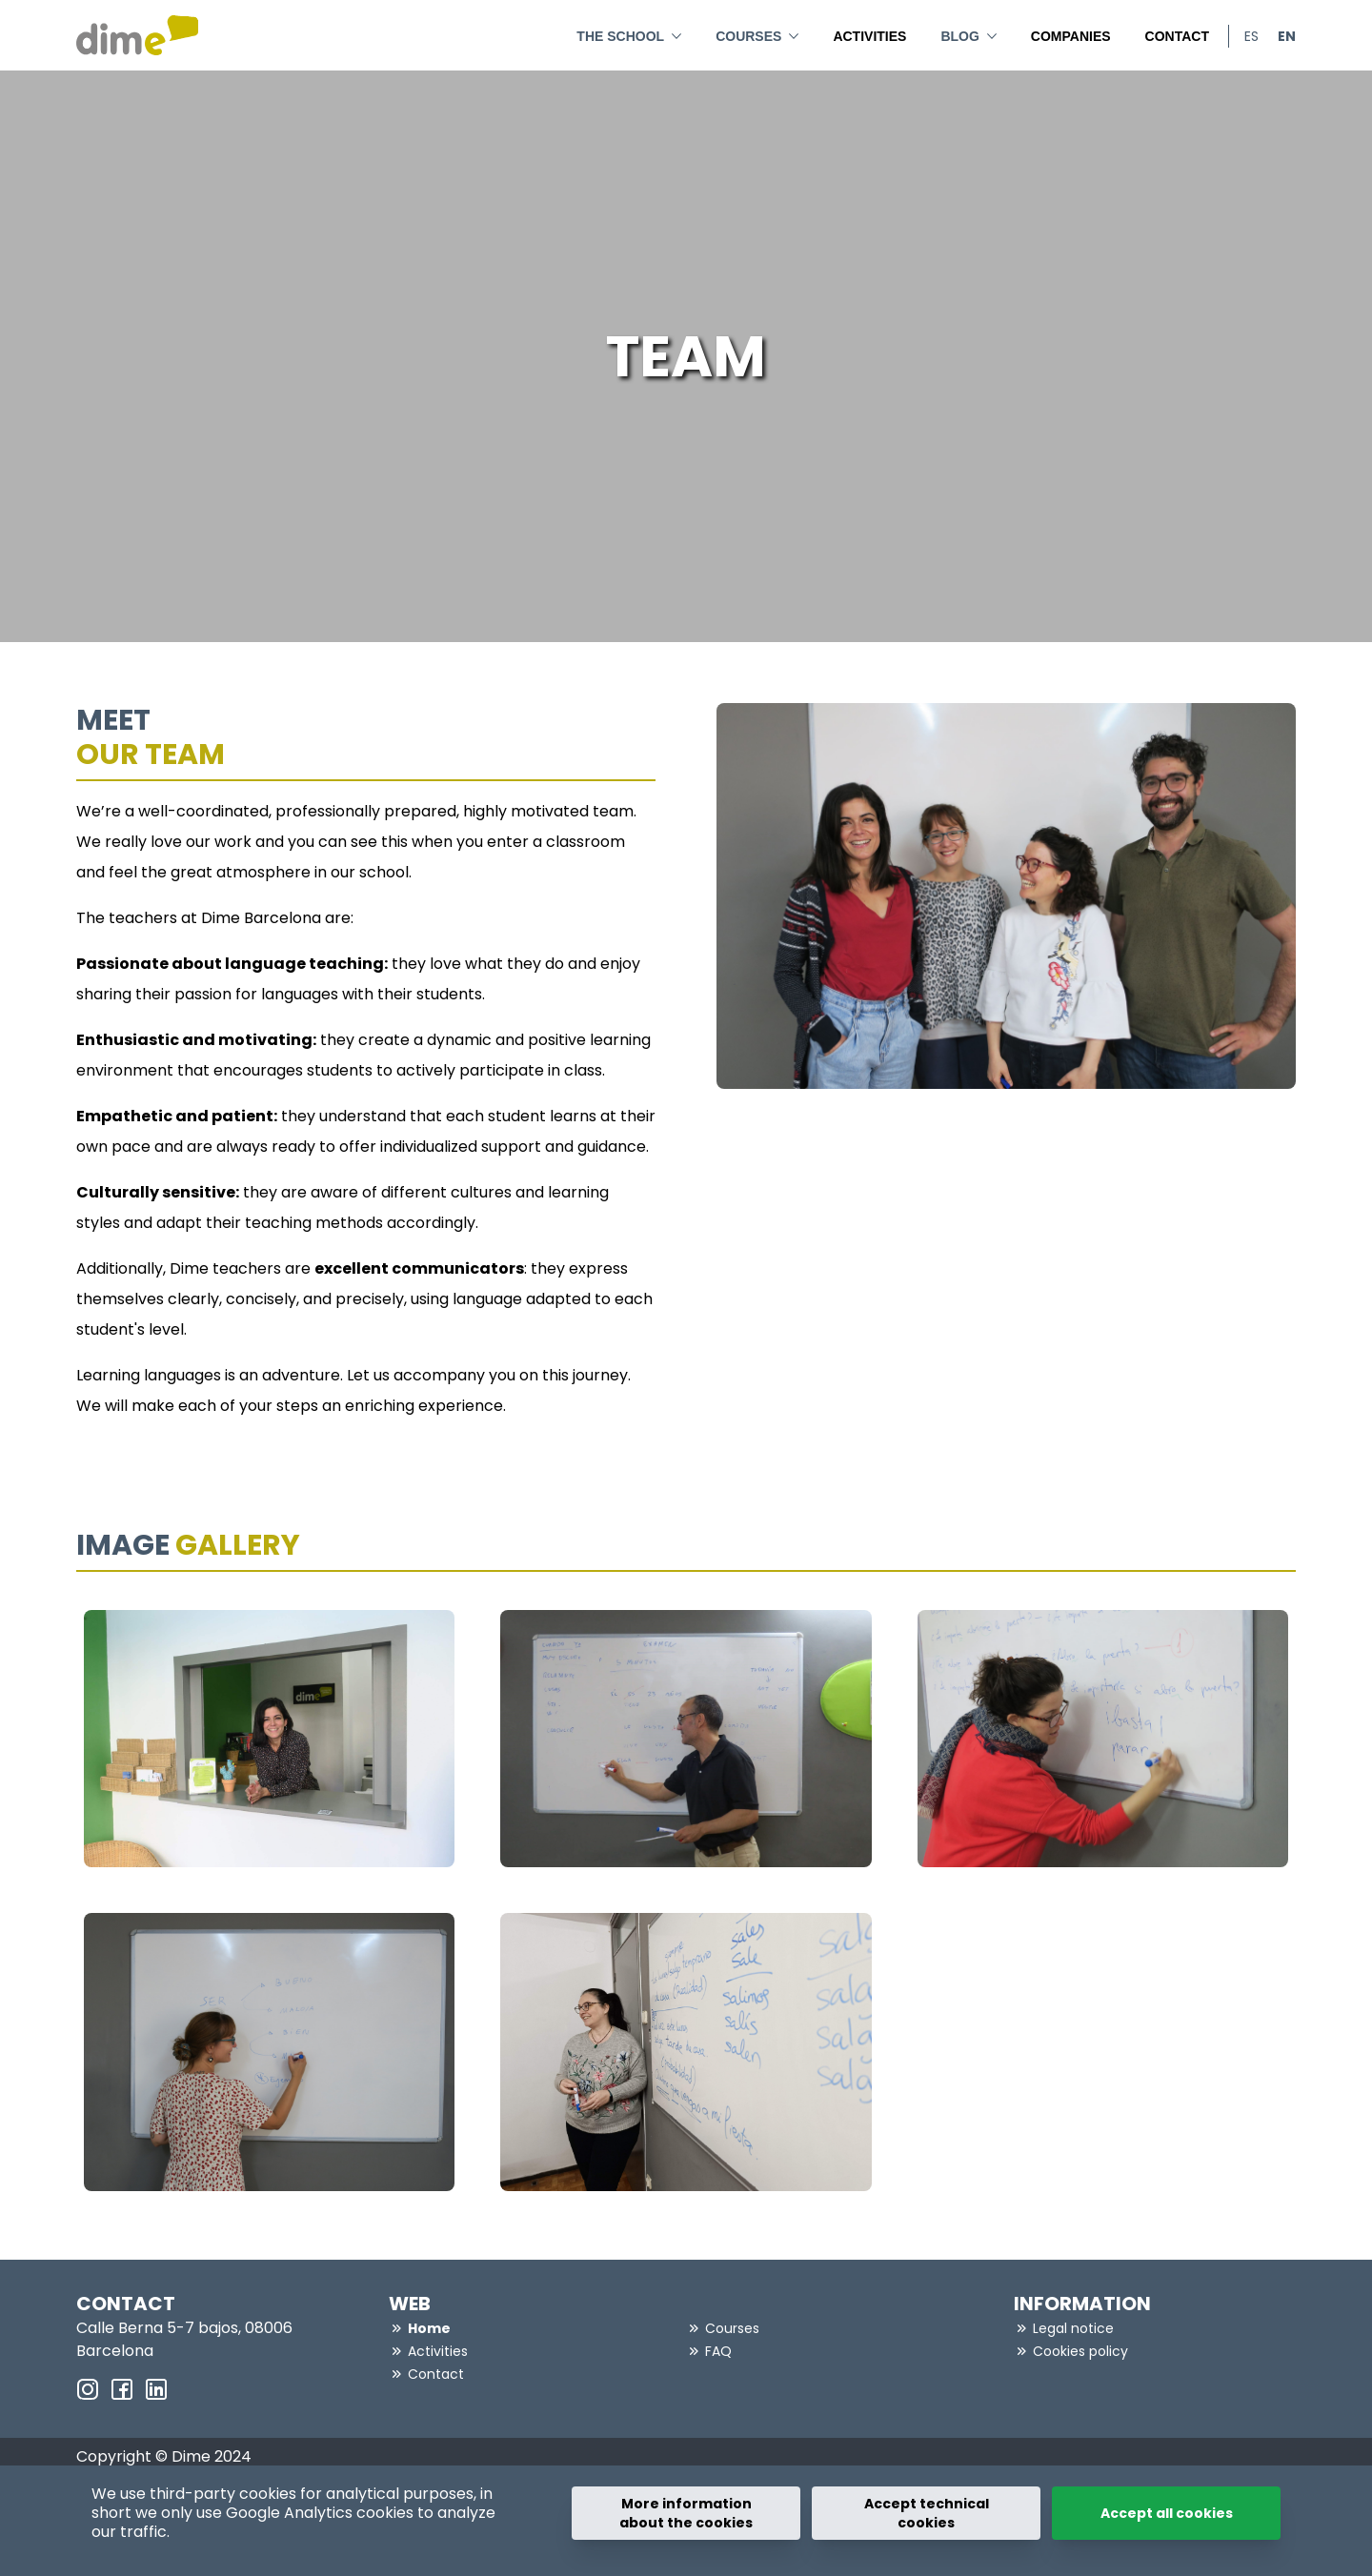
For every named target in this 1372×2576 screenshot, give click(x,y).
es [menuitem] (1251, 36)
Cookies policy (1080, 2351)
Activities (869, 36)
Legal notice (1073, 2328)
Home (429, 2328)
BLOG (968, 34)
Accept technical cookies (926, 2513)
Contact (1177, 36)
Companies (1071, 36)
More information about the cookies (686, 2513)
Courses (757, 34)
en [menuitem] (1287, 36)
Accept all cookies (1166, 2513)
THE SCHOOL (628, 34)
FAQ (718, 2351)
